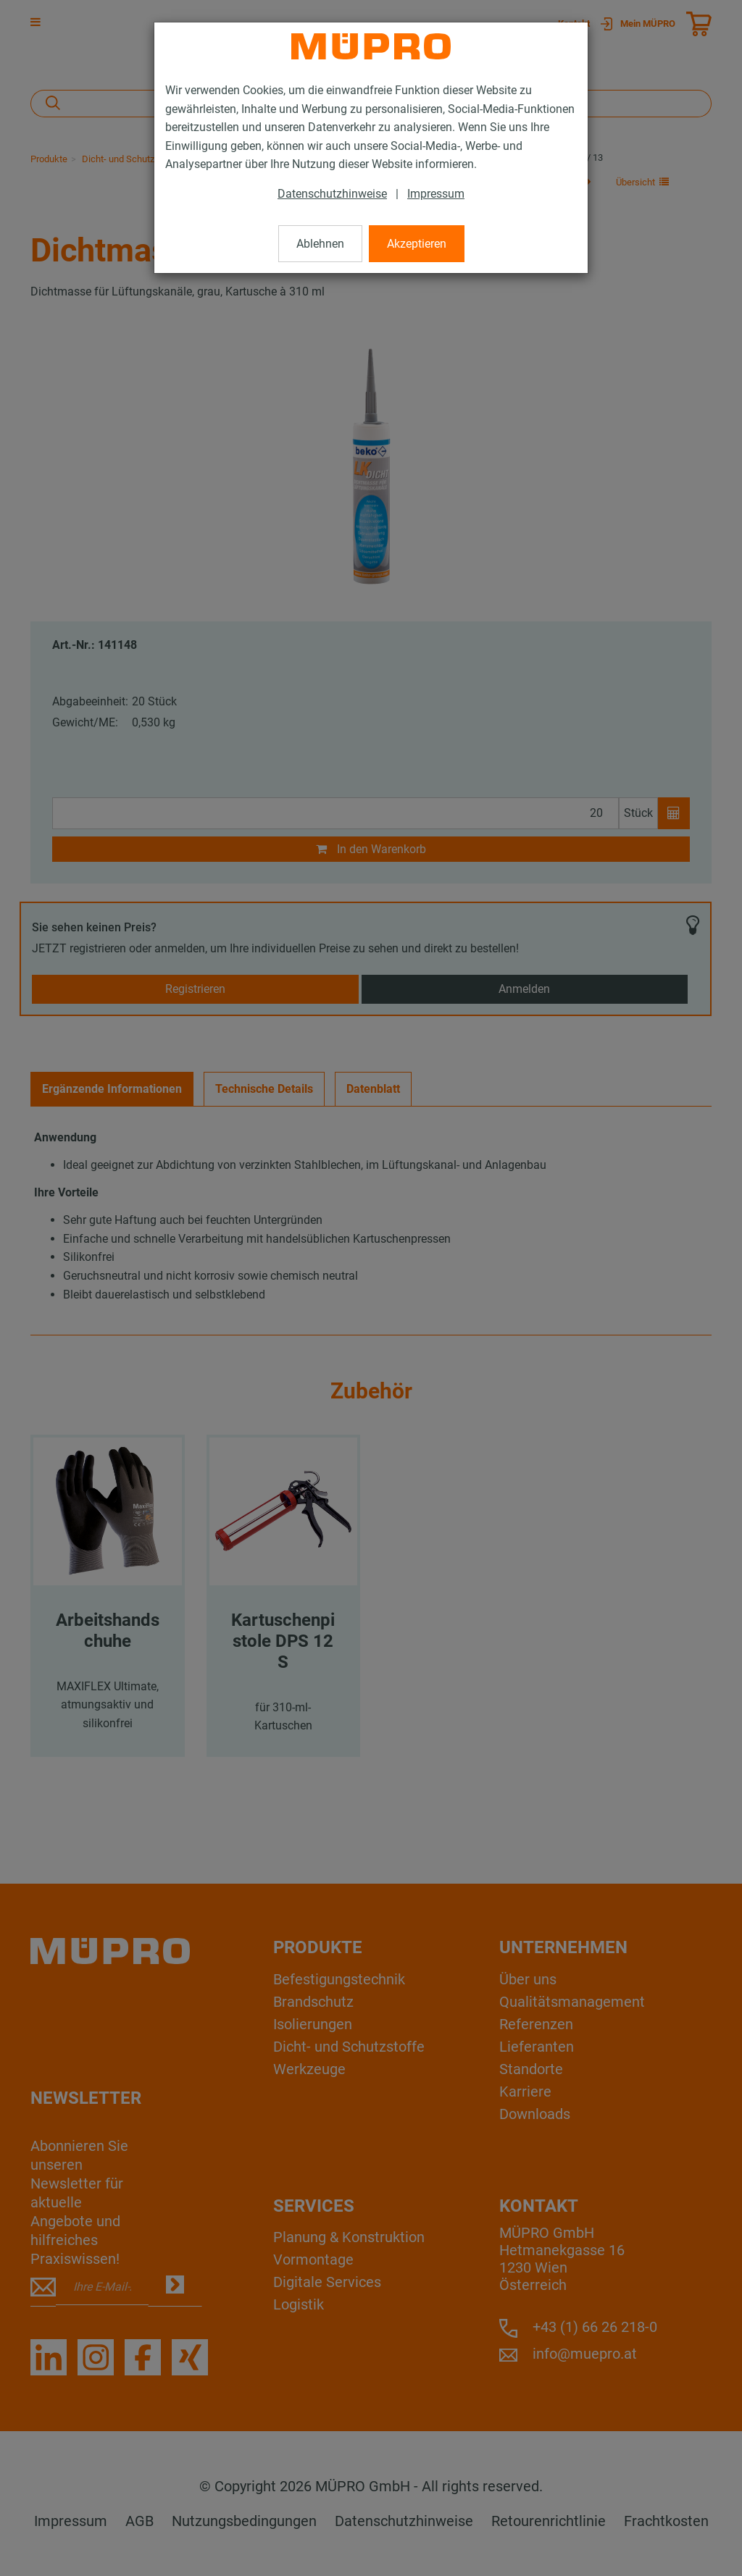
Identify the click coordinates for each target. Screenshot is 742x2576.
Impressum (435, 194)
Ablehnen (320, 244)
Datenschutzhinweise (332, 194)
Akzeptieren (416, 244)
